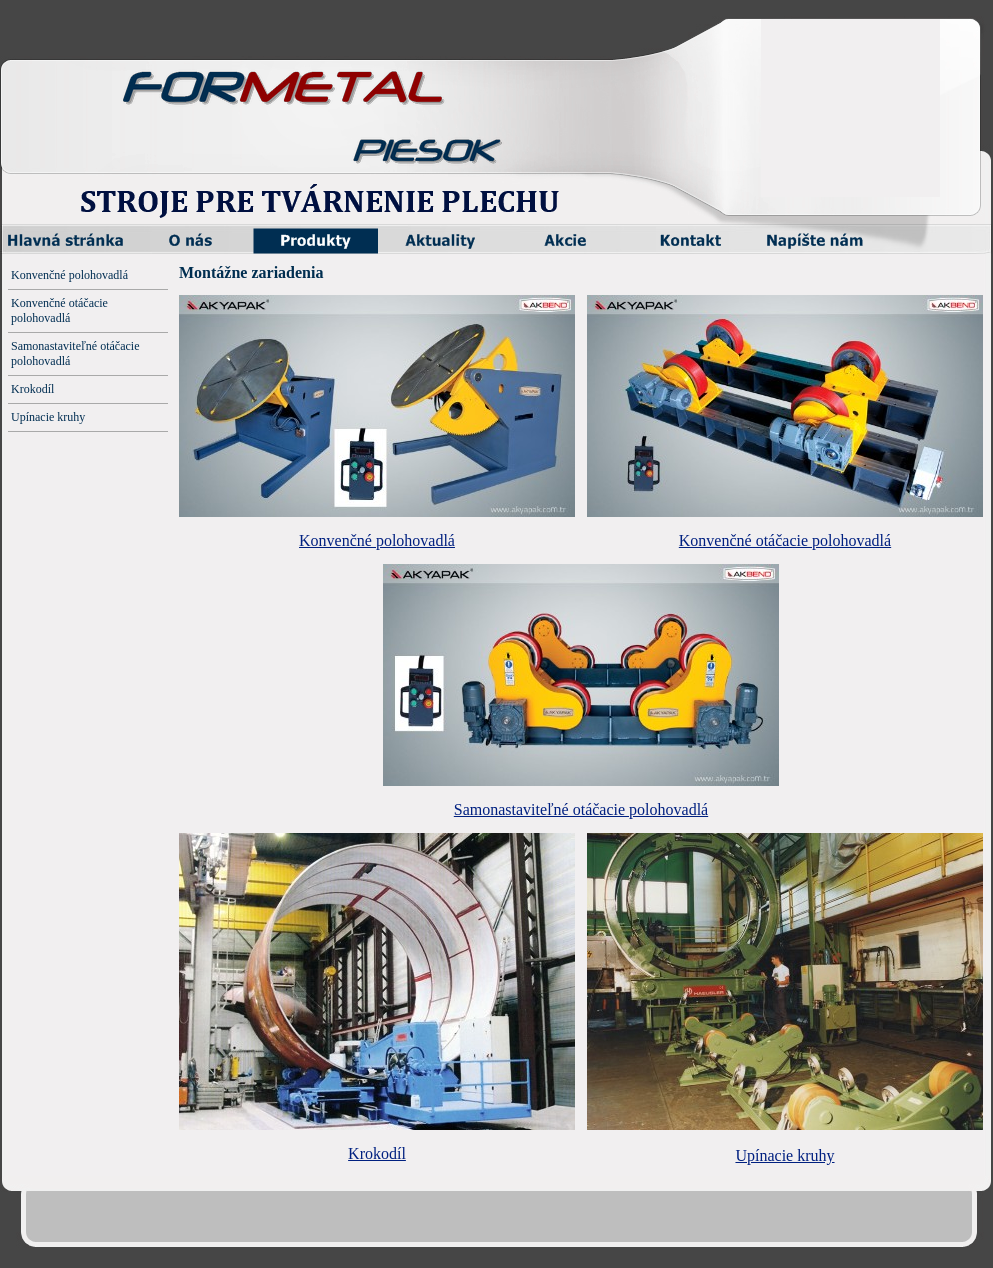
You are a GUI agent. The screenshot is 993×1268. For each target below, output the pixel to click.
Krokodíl (377, 1153)
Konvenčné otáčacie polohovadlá (785, 540)
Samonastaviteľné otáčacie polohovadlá (581, 809)
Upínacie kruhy (784, 1155)
